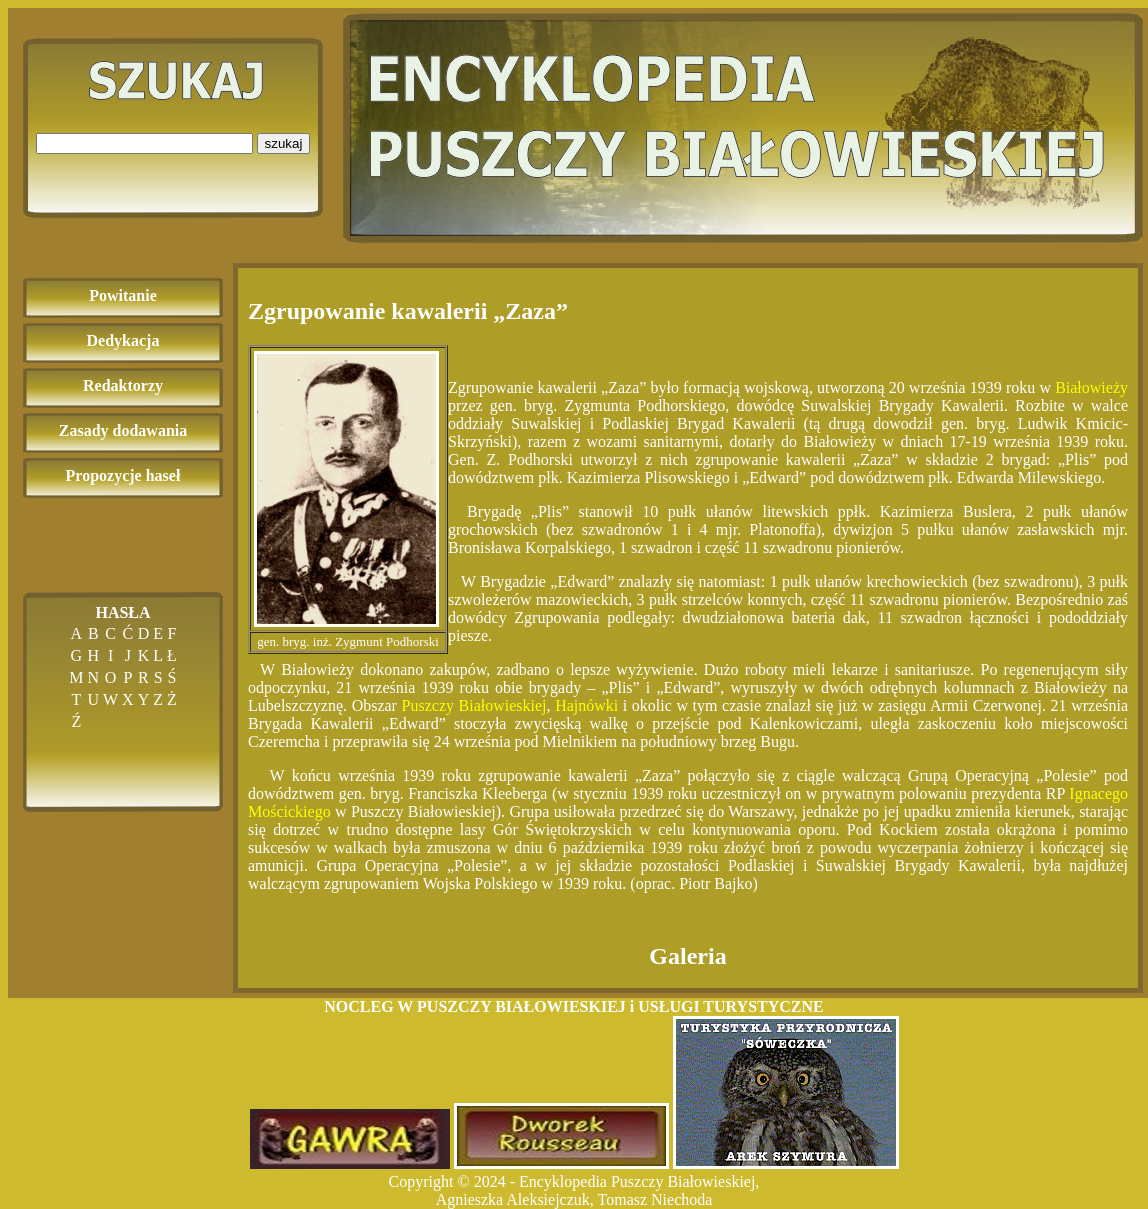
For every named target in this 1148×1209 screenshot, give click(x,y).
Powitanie (123, 295)
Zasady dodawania (123, 430)
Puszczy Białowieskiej (474, 705)
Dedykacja (123, 340)
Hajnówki (586, 705)
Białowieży (1091, 387)
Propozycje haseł (123, 475)
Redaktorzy (123, 385)
